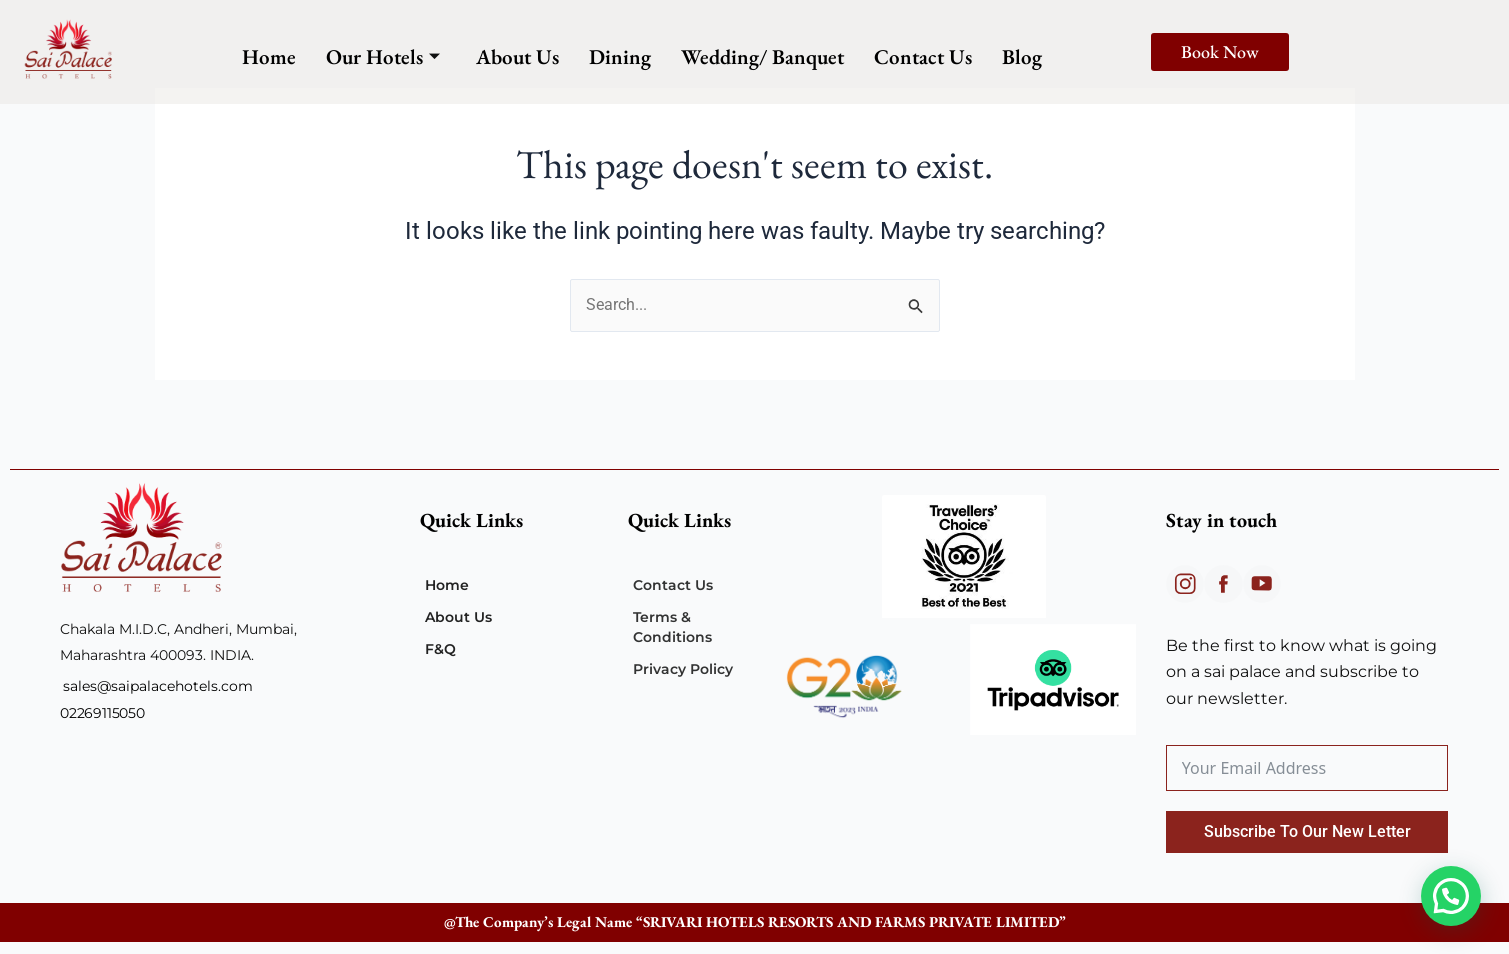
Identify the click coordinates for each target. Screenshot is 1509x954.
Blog (1022, 56)
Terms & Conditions (672, 627)
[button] (1451, 896)
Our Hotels (383, 56)
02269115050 (102, 713)
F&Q (440, 649)
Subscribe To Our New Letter (1307, 831)
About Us (517, 56)
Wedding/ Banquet (762, 56)
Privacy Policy (683, 669)
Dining (620, 56)
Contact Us (923, 56)
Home (269, 56)
